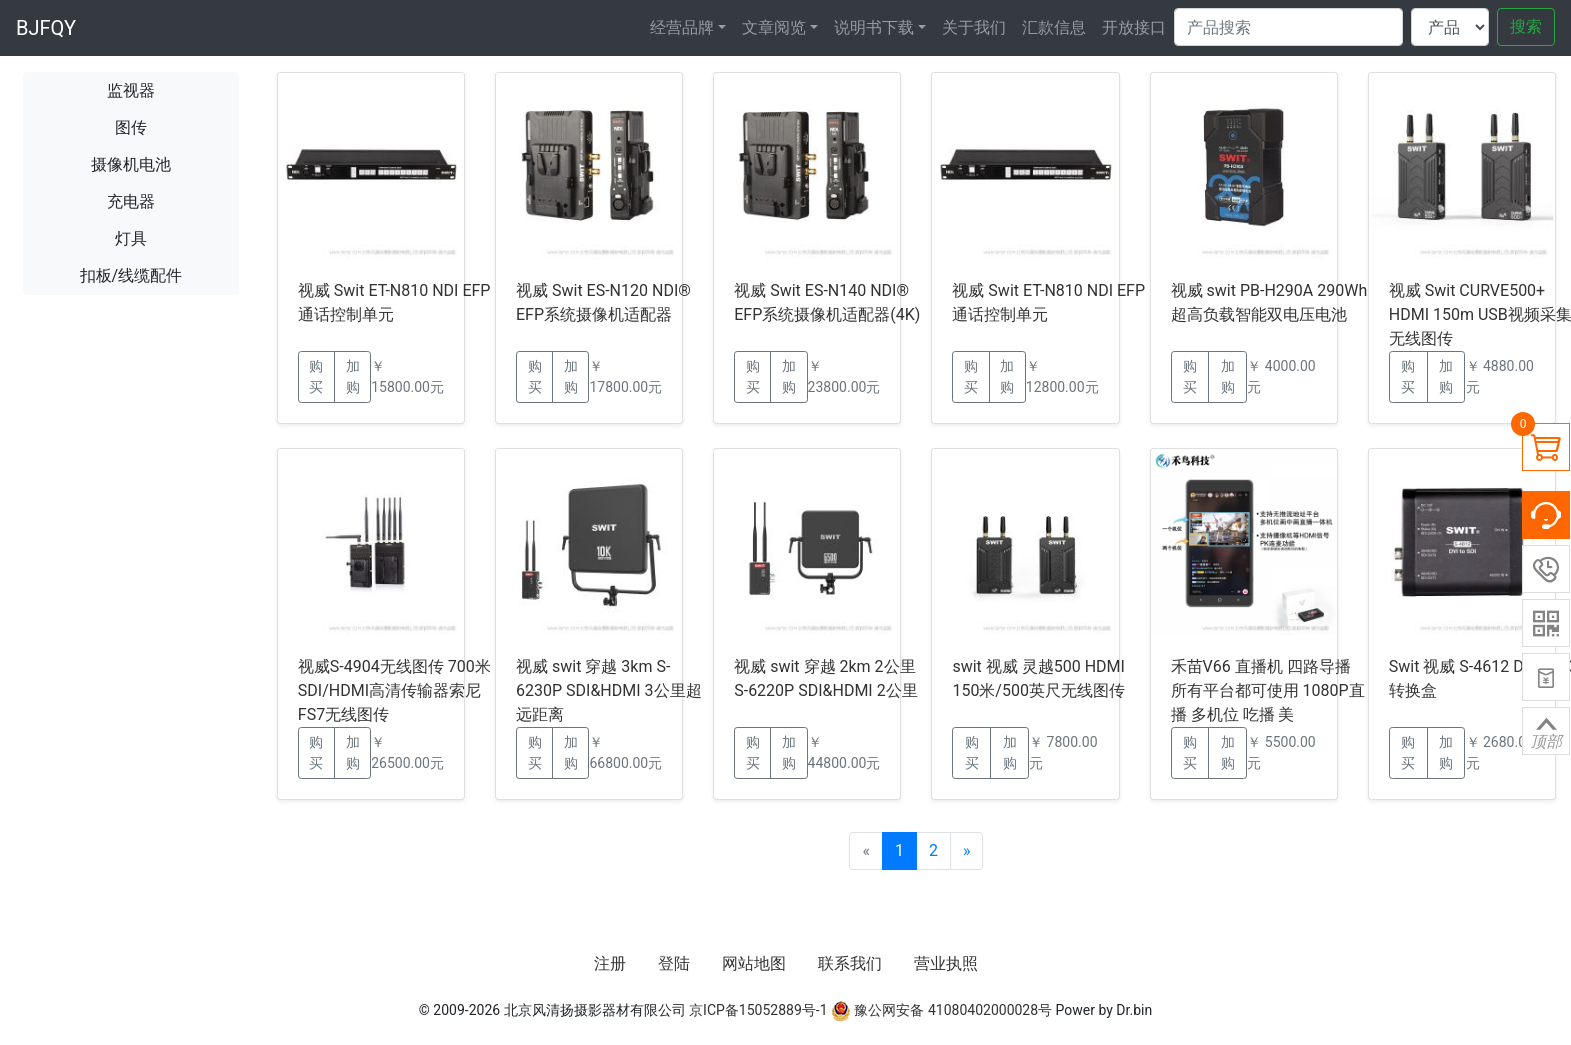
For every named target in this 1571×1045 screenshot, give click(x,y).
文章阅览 (774, 27)
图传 (131, 127)
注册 (610, 963)
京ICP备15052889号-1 (758, 1010)
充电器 (131, 201)
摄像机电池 (131, 164)
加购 (353, 376)
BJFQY (46, 28)
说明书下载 (874, 27)
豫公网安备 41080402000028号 (941, 1010)
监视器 (131, 90)
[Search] (1288, 27)
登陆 (674, 963)
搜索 (1526, 26)
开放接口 (1134, 27)
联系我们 (850, 963)
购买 (316, 376)
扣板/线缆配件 (131, 275)
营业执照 (946, 963)
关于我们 (974, 27)
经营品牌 (682, 27)
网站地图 (754, 963)
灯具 (131, 238)
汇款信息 (1054, 27)
